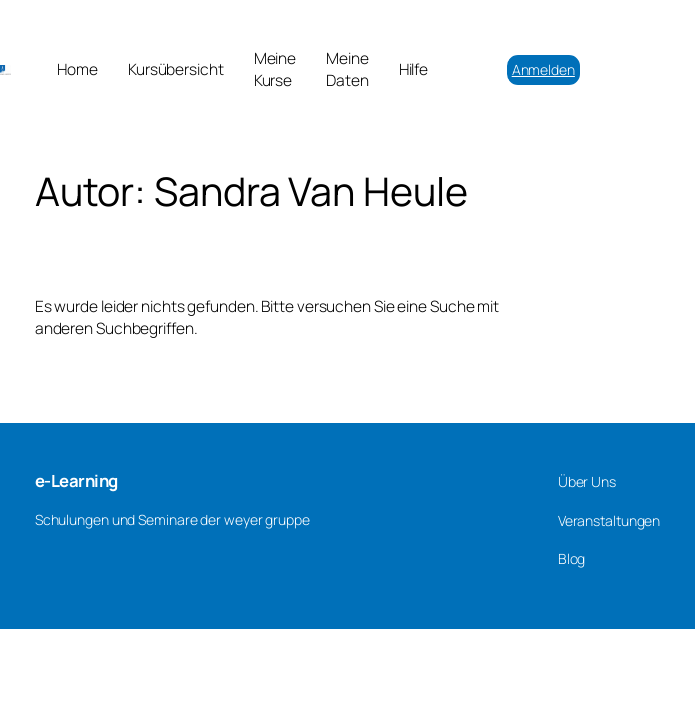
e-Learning (76, 480)
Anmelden (543, 69)
